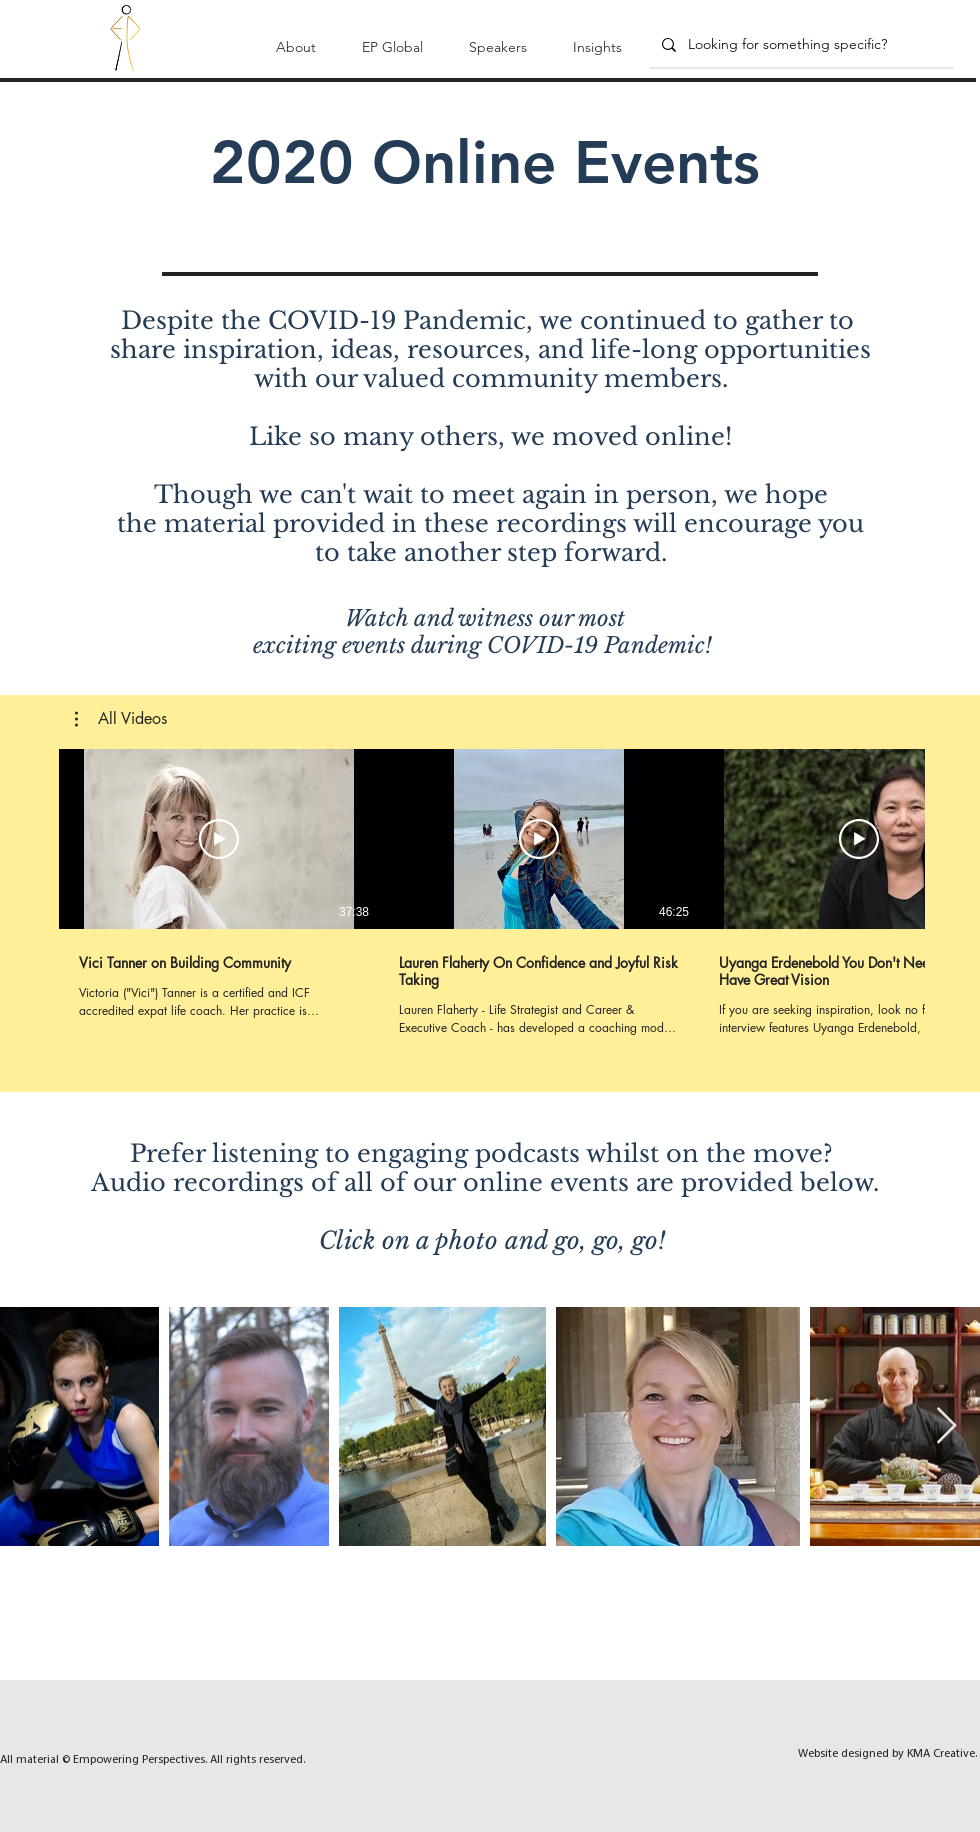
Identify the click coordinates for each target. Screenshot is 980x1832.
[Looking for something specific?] (800, 45)
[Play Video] (219, 839)
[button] (296, 38)
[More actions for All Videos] (121, 719)
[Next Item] (946, 1426)
